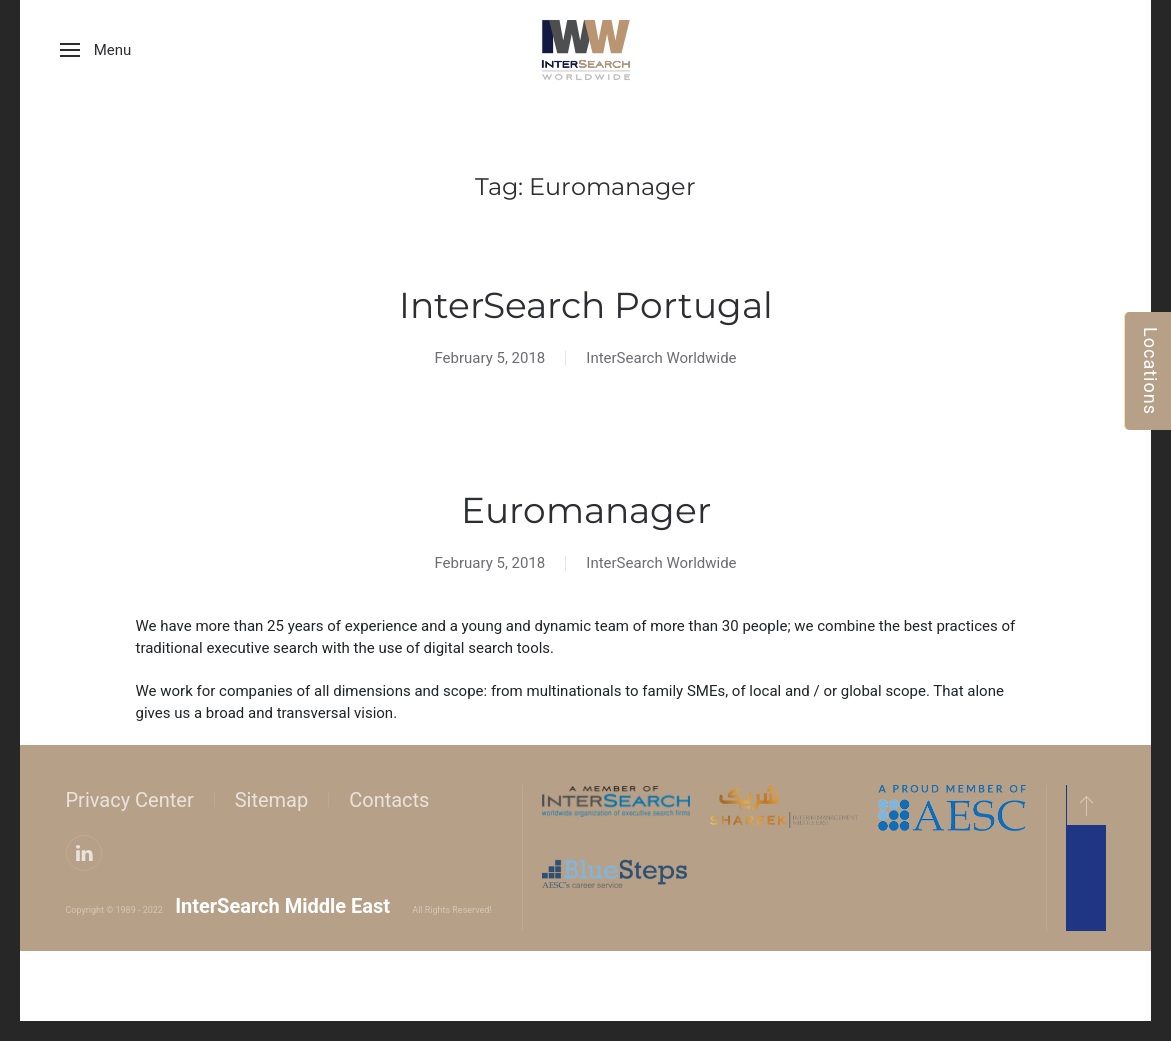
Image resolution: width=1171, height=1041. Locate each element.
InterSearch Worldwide (661, 358)
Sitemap (269, 800)
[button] (95, 50)
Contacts (386, 800)
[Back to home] (586, 50)
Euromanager (586, 510)
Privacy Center (127, 800)
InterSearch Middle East (279, 906)
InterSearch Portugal (586, 305)
